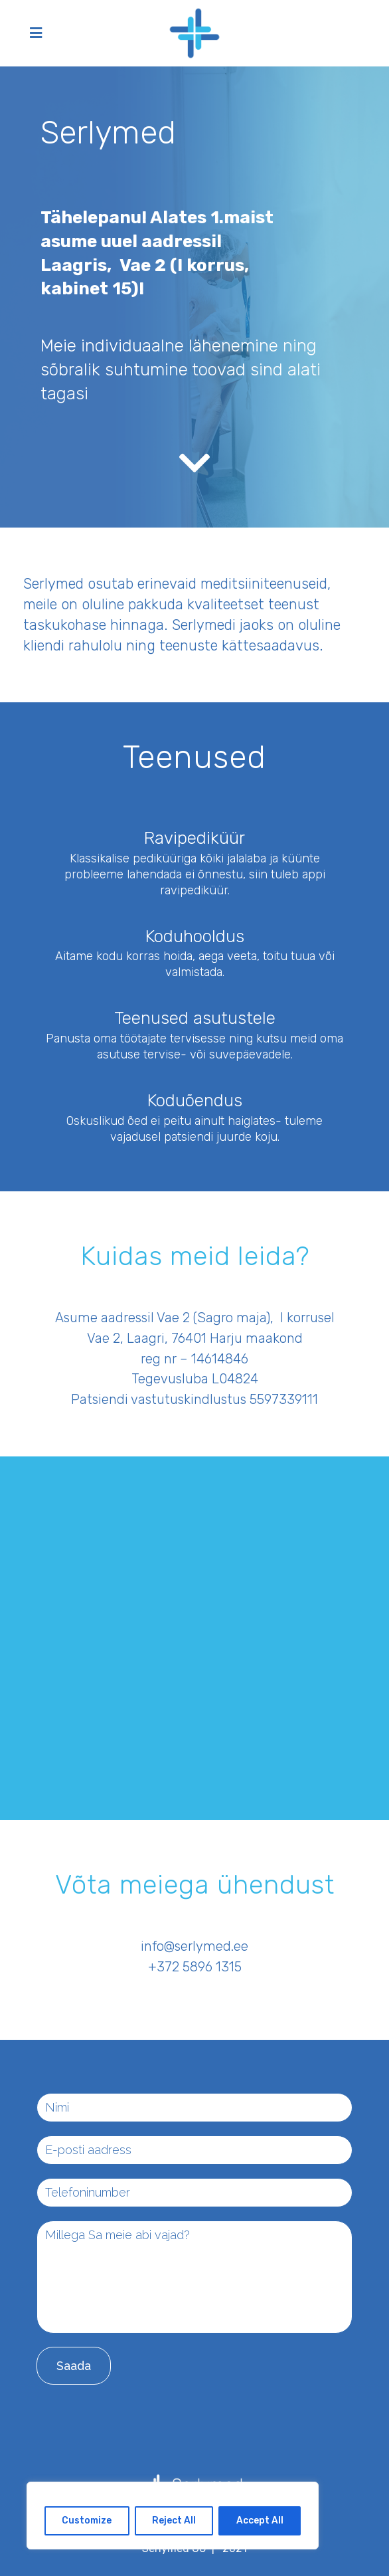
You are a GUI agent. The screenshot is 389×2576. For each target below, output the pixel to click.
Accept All (259, 2520)
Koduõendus (194, 1100)
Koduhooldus (194, 936)
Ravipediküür (194, 838)
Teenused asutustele (194, 1018)
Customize (87, 2520)
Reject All (174, 2520)
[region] (173, 2515)
